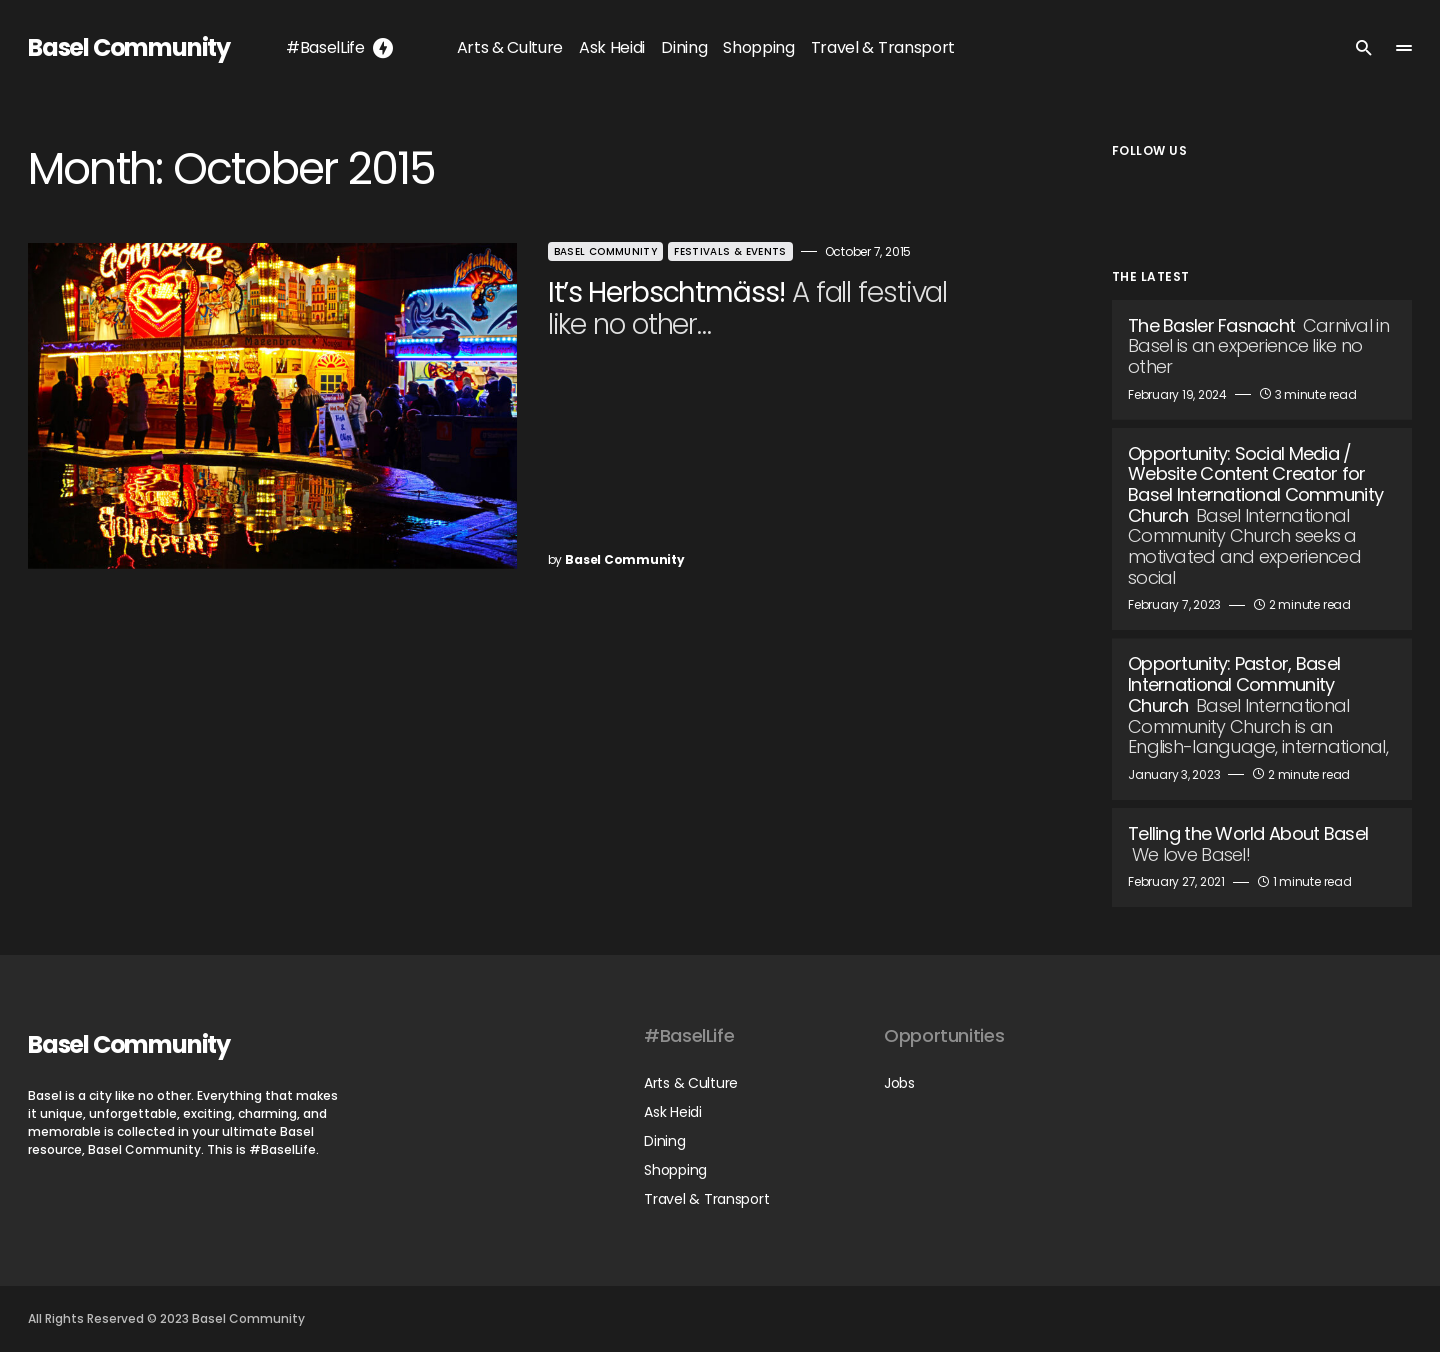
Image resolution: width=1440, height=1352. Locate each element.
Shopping (675, 1170)
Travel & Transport (706, 1199)
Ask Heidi (672, 1112)
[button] (1364, 48)
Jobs (899, 1083)
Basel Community (129, 47)
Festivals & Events (713, 251)
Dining (664, 1141)
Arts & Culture (691, 1083)
